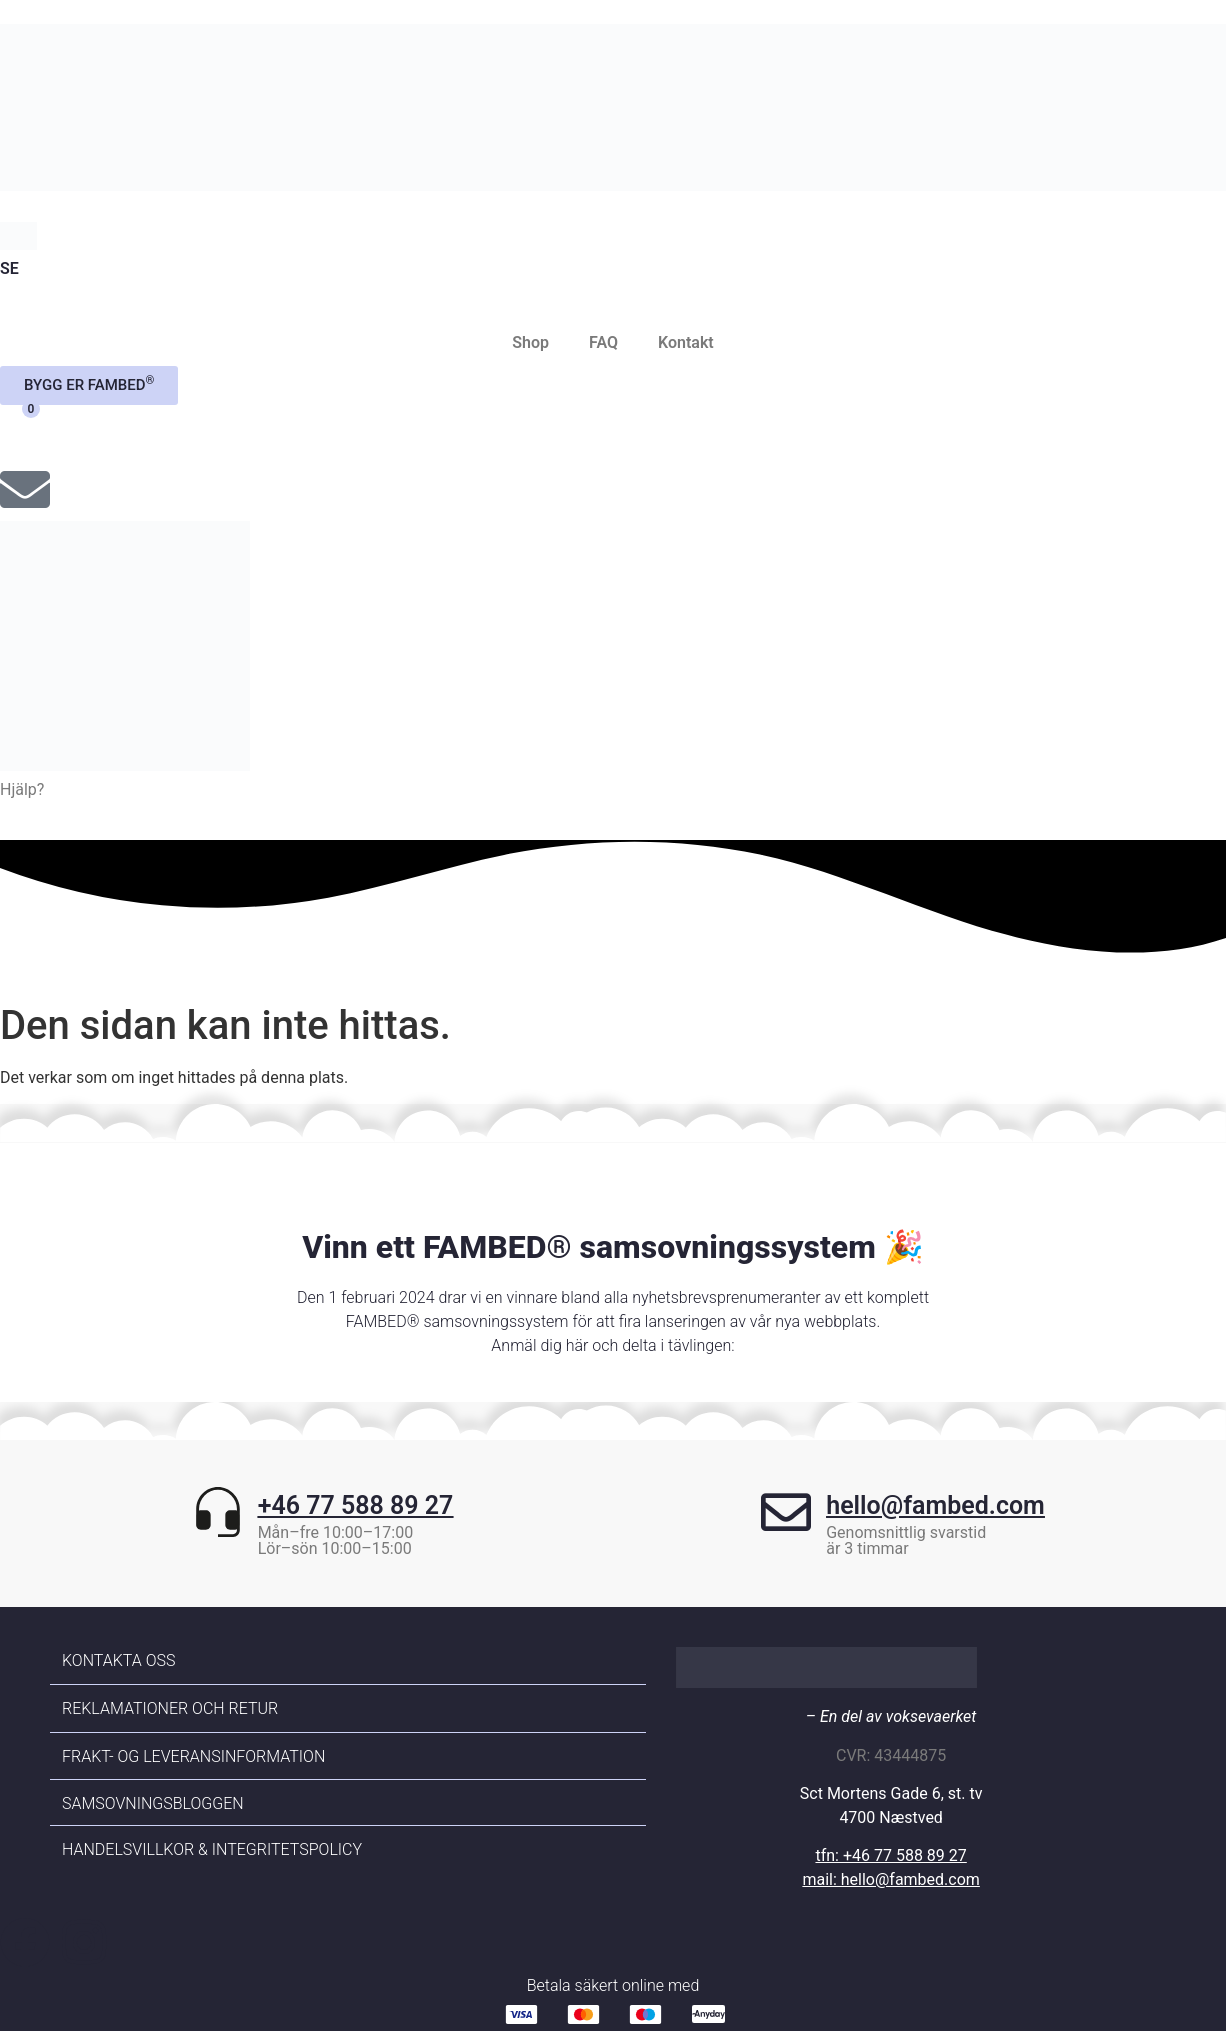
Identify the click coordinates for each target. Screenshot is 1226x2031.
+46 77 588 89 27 (356, 1505)
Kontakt (686, 342)
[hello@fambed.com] (786, 1522)
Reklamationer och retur (170, 1708)
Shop (530, 342)
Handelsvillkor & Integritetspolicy (212, 1849)
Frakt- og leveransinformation (193, 1756)
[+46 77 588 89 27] (218, 1522)
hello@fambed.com (935, 1505)
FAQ (603, 342)
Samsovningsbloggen (153, 1803)
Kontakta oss (118, 1660)
